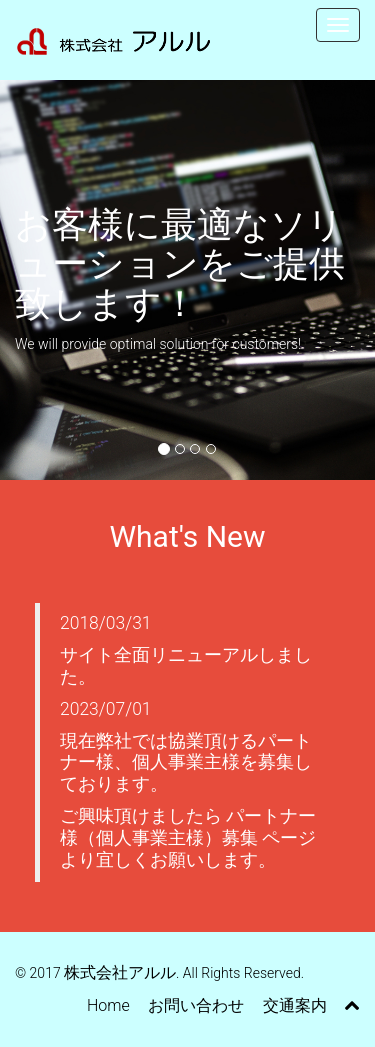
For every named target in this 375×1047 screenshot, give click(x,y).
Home (108, 1005)
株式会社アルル (120, 972)
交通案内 (295, 1005)
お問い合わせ (196, 1005)
